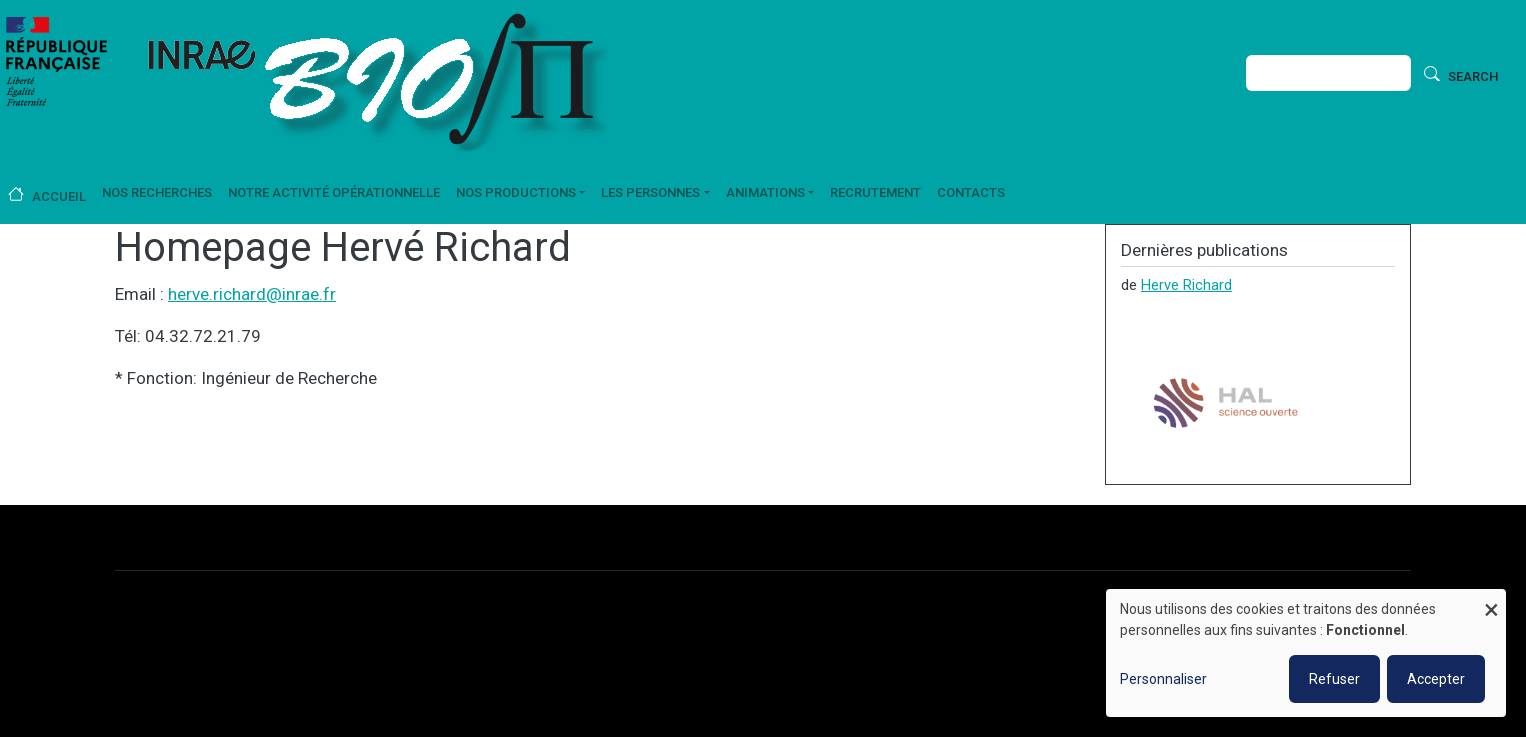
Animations (765, 192)
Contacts (971, 192)
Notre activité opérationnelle (334, 192)
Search (1473, 76)
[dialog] (1306, 653)
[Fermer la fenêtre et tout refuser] (1491, 601)
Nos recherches (157, 192)
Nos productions (516, 192)
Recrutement (875, 192)
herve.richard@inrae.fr (252, 294)
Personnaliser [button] (1163, 679)
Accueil (59, 196)
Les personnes (650, 192)
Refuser (1334, 679)
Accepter (1436, 679)
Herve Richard (1186, 285)
